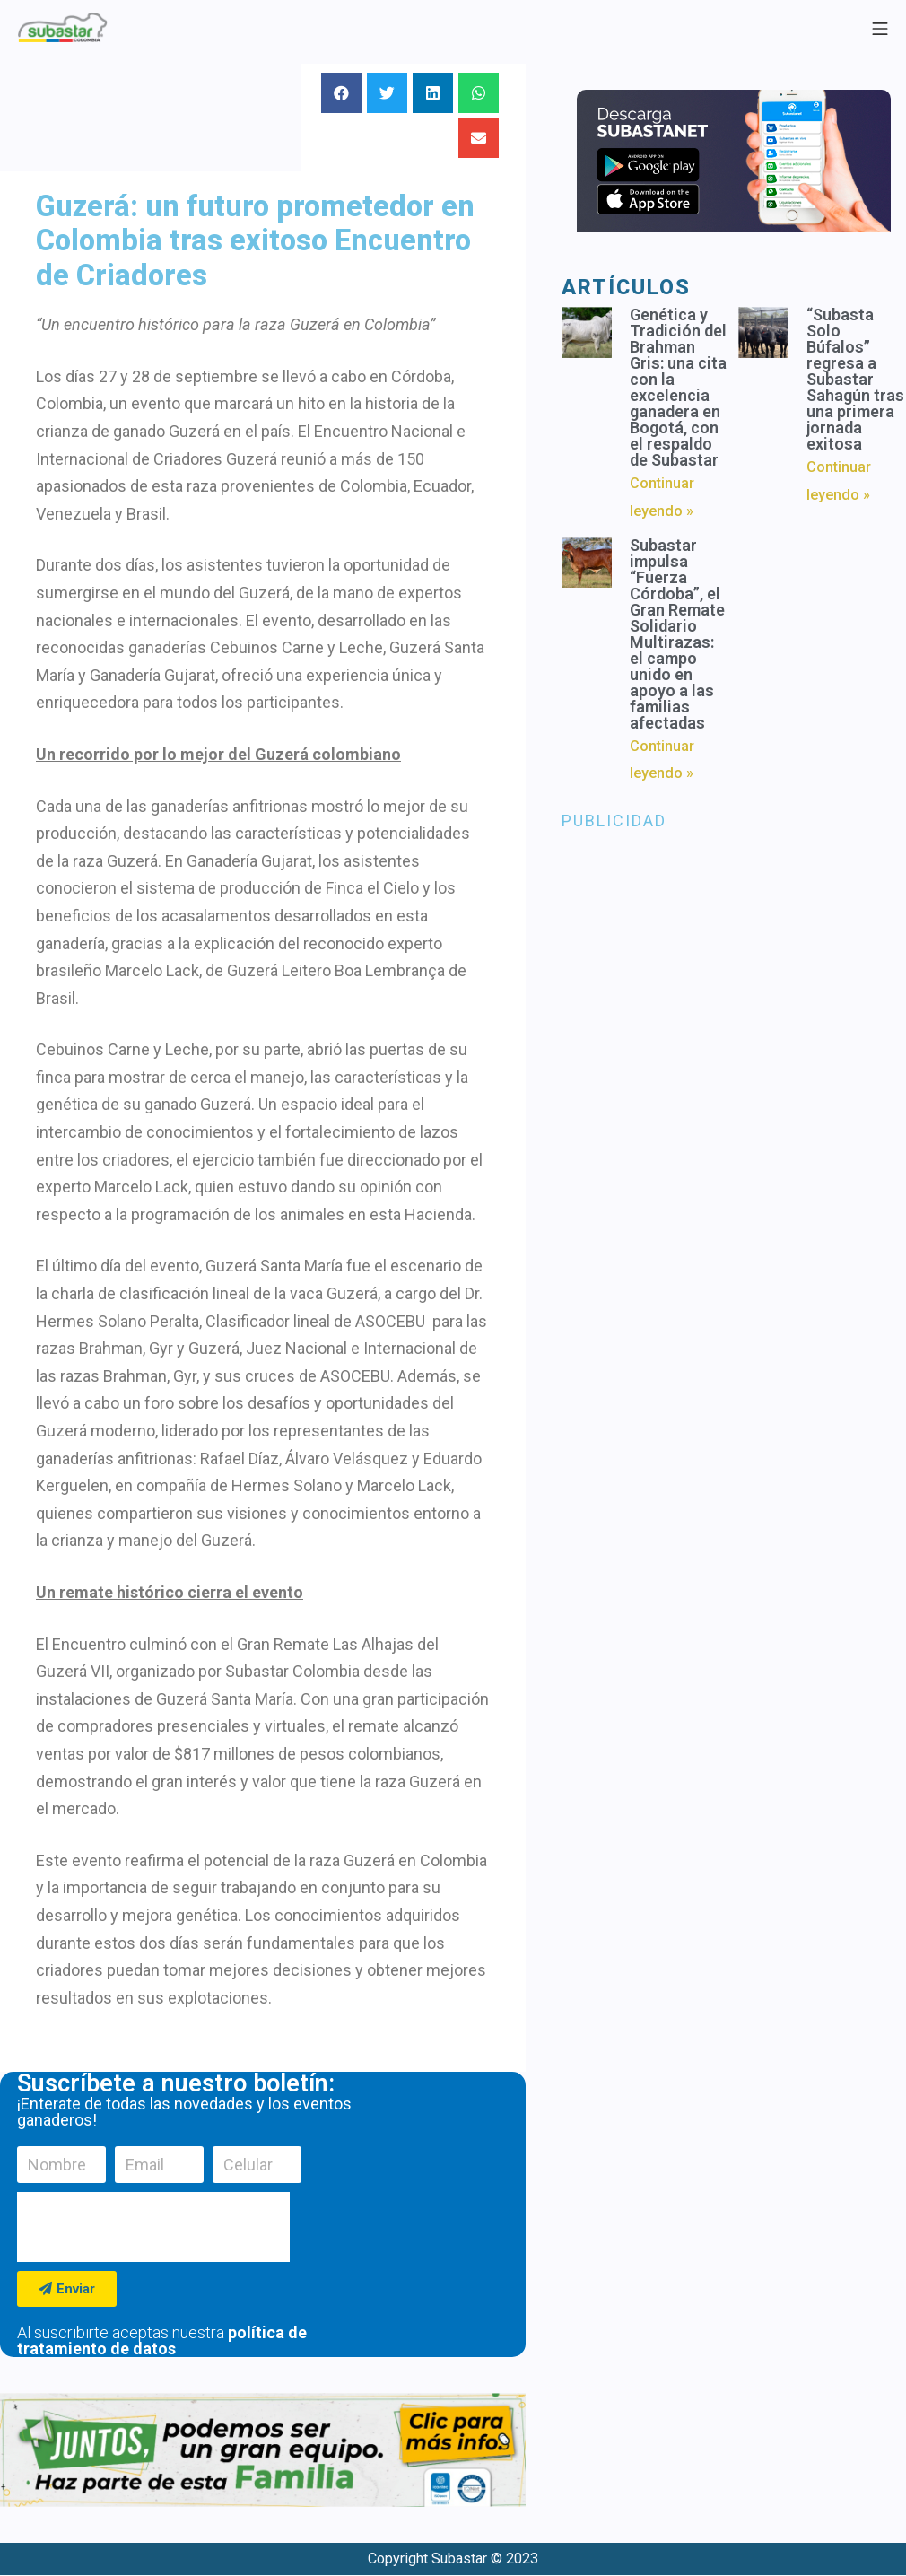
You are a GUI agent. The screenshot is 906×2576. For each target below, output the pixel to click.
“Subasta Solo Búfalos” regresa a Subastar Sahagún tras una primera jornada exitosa (855, 379)
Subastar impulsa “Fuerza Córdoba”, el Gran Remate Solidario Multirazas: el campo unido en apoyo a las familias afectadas (677, 634)
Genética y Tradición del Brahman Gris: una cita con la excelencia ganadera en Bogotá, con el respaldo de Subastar (678, 387)
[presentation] (153, 2227)
